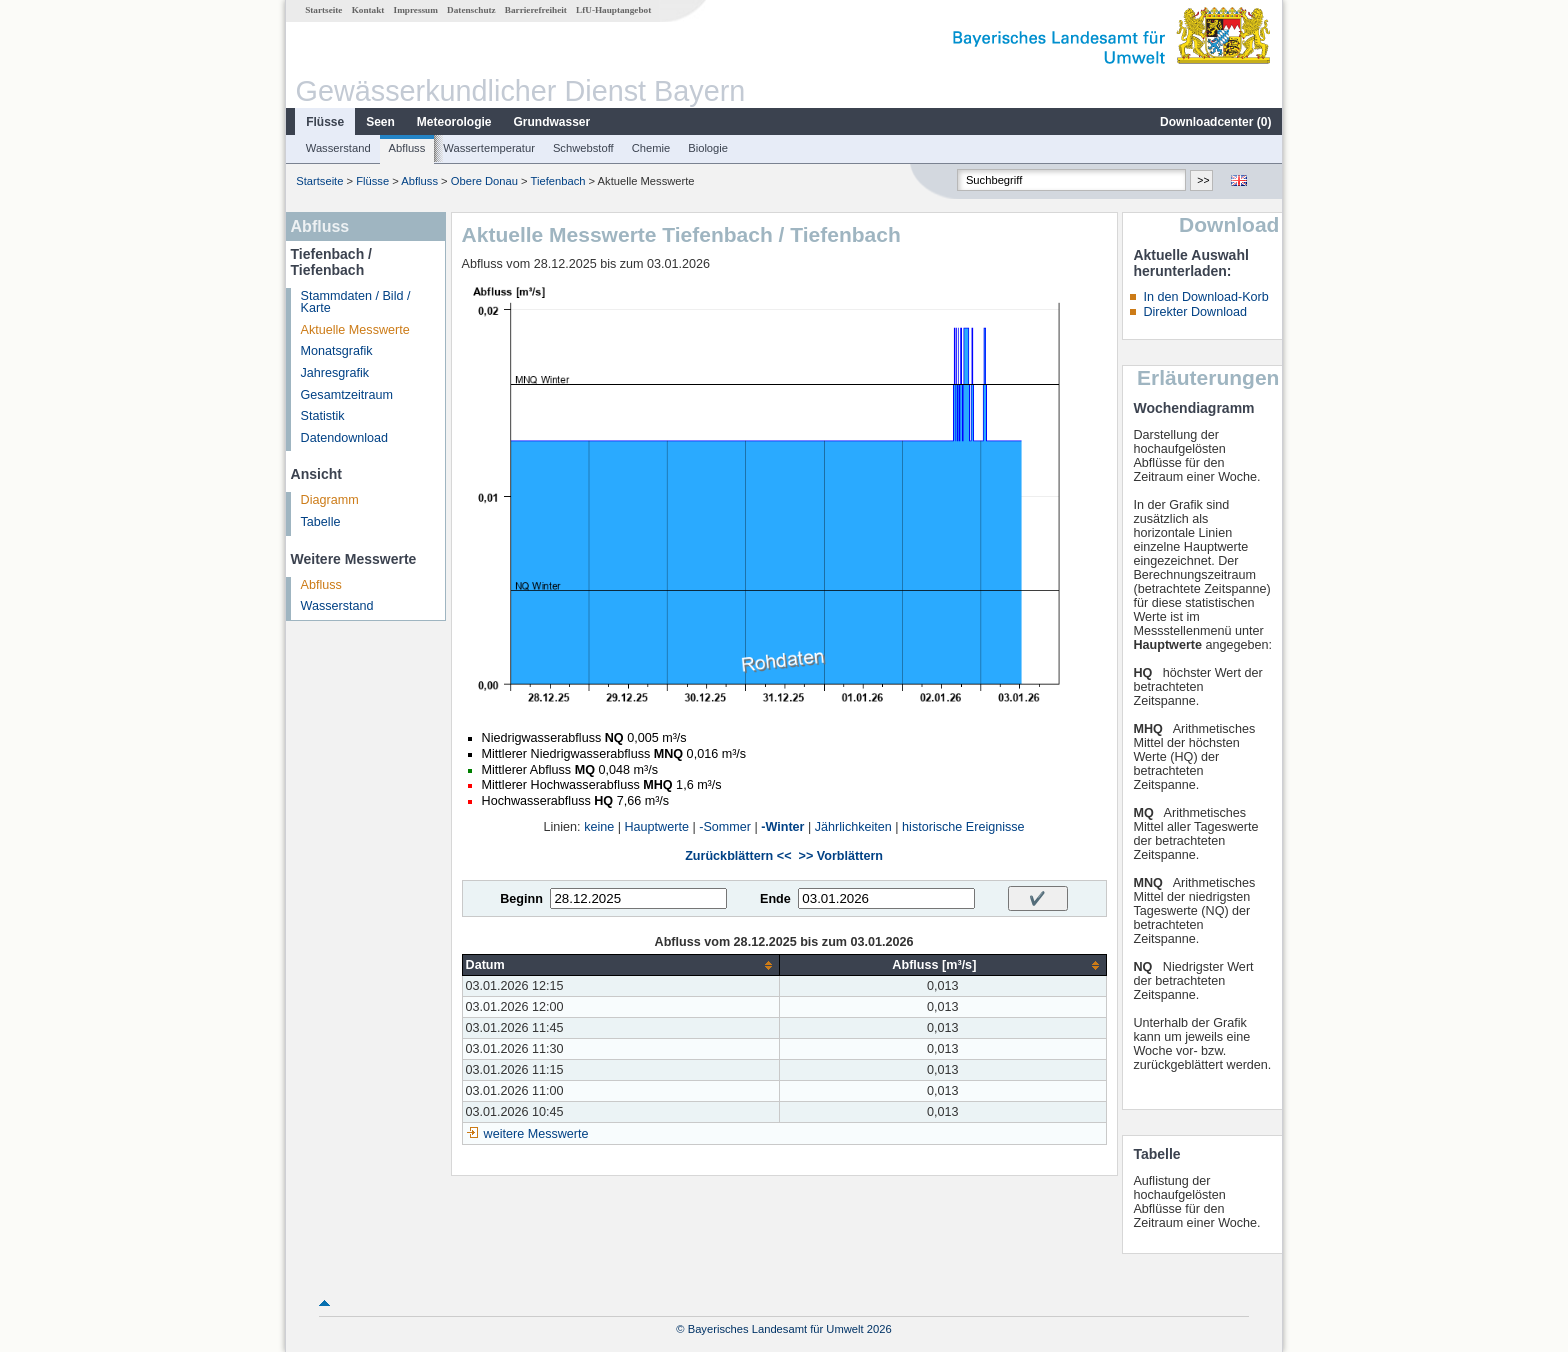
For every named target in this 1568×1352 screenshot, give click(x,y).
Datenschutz (471, 10)
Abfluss (407, 148)
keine (599, 827)
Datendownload (345, 438)
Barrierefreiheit (536, 10)
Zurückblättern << (738, 856)
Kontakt (368, 10)
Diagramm (330, 500)
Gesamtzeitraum (347, 395)
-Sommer (725, 827)
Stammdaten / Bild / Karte (356, 302)
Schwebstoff (583, 148)
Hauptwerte (657, 827)
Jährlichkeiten (853, 827)
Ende (775, 899)
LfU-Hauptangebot (613, 10)
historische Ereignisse (963, 827)
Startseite (323, 10)
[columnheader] (621, 965)
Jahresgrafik (335, 373)
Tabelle (321, 522)
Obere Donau (484, 181)
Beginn (521, 899)
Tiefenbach (558, 181)
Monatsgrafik (337, 351)
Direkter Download (1195, 312)
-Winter (782, 827)
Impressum (416, 10)
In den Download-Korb (1205, 297)
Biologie (708, 148)
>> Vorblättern (841, 856)
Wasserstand (338, 148)
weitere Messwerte (536, 1134)
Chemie (651, 148)
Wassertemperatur (489, 148)
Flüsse (325, 122)
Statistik (323, 416)
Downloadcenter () (1215, 122)
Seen (380, 122)
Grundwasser (552, 122)
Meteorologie (454, 122)
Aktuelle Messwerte (355, 330)
